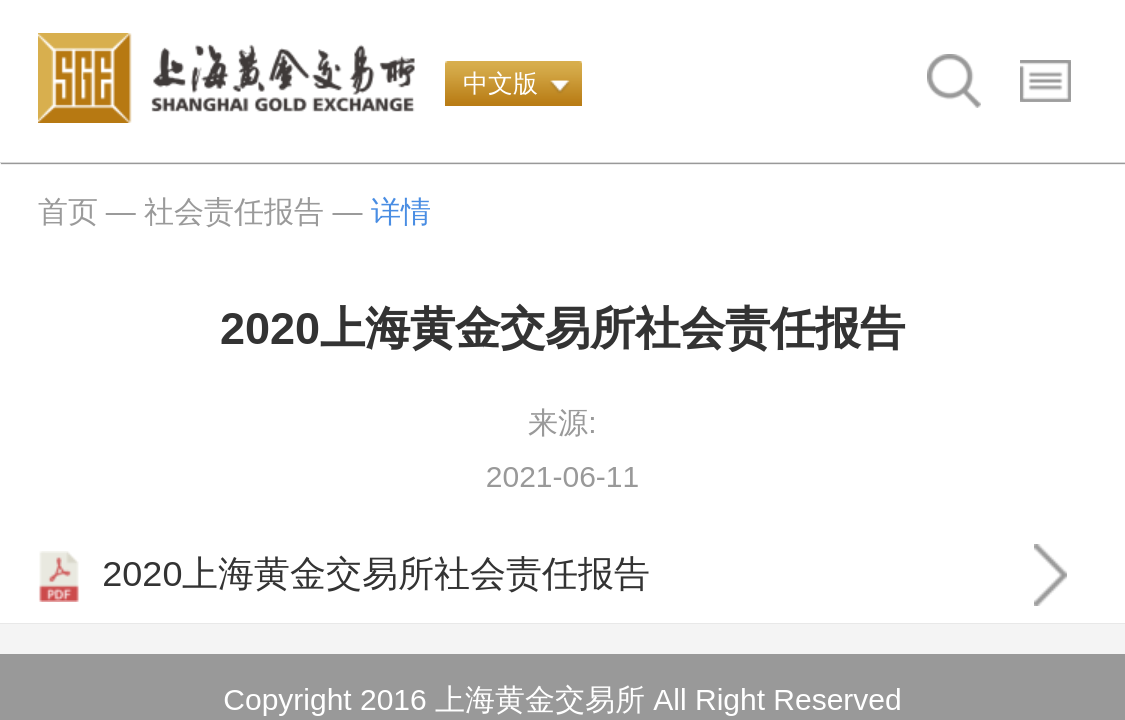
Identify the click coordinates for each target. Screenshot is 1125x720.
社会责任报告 (234, 211)
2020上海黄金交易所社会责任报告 (344, 576)
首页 (68, 211)
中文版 (500, 83)
